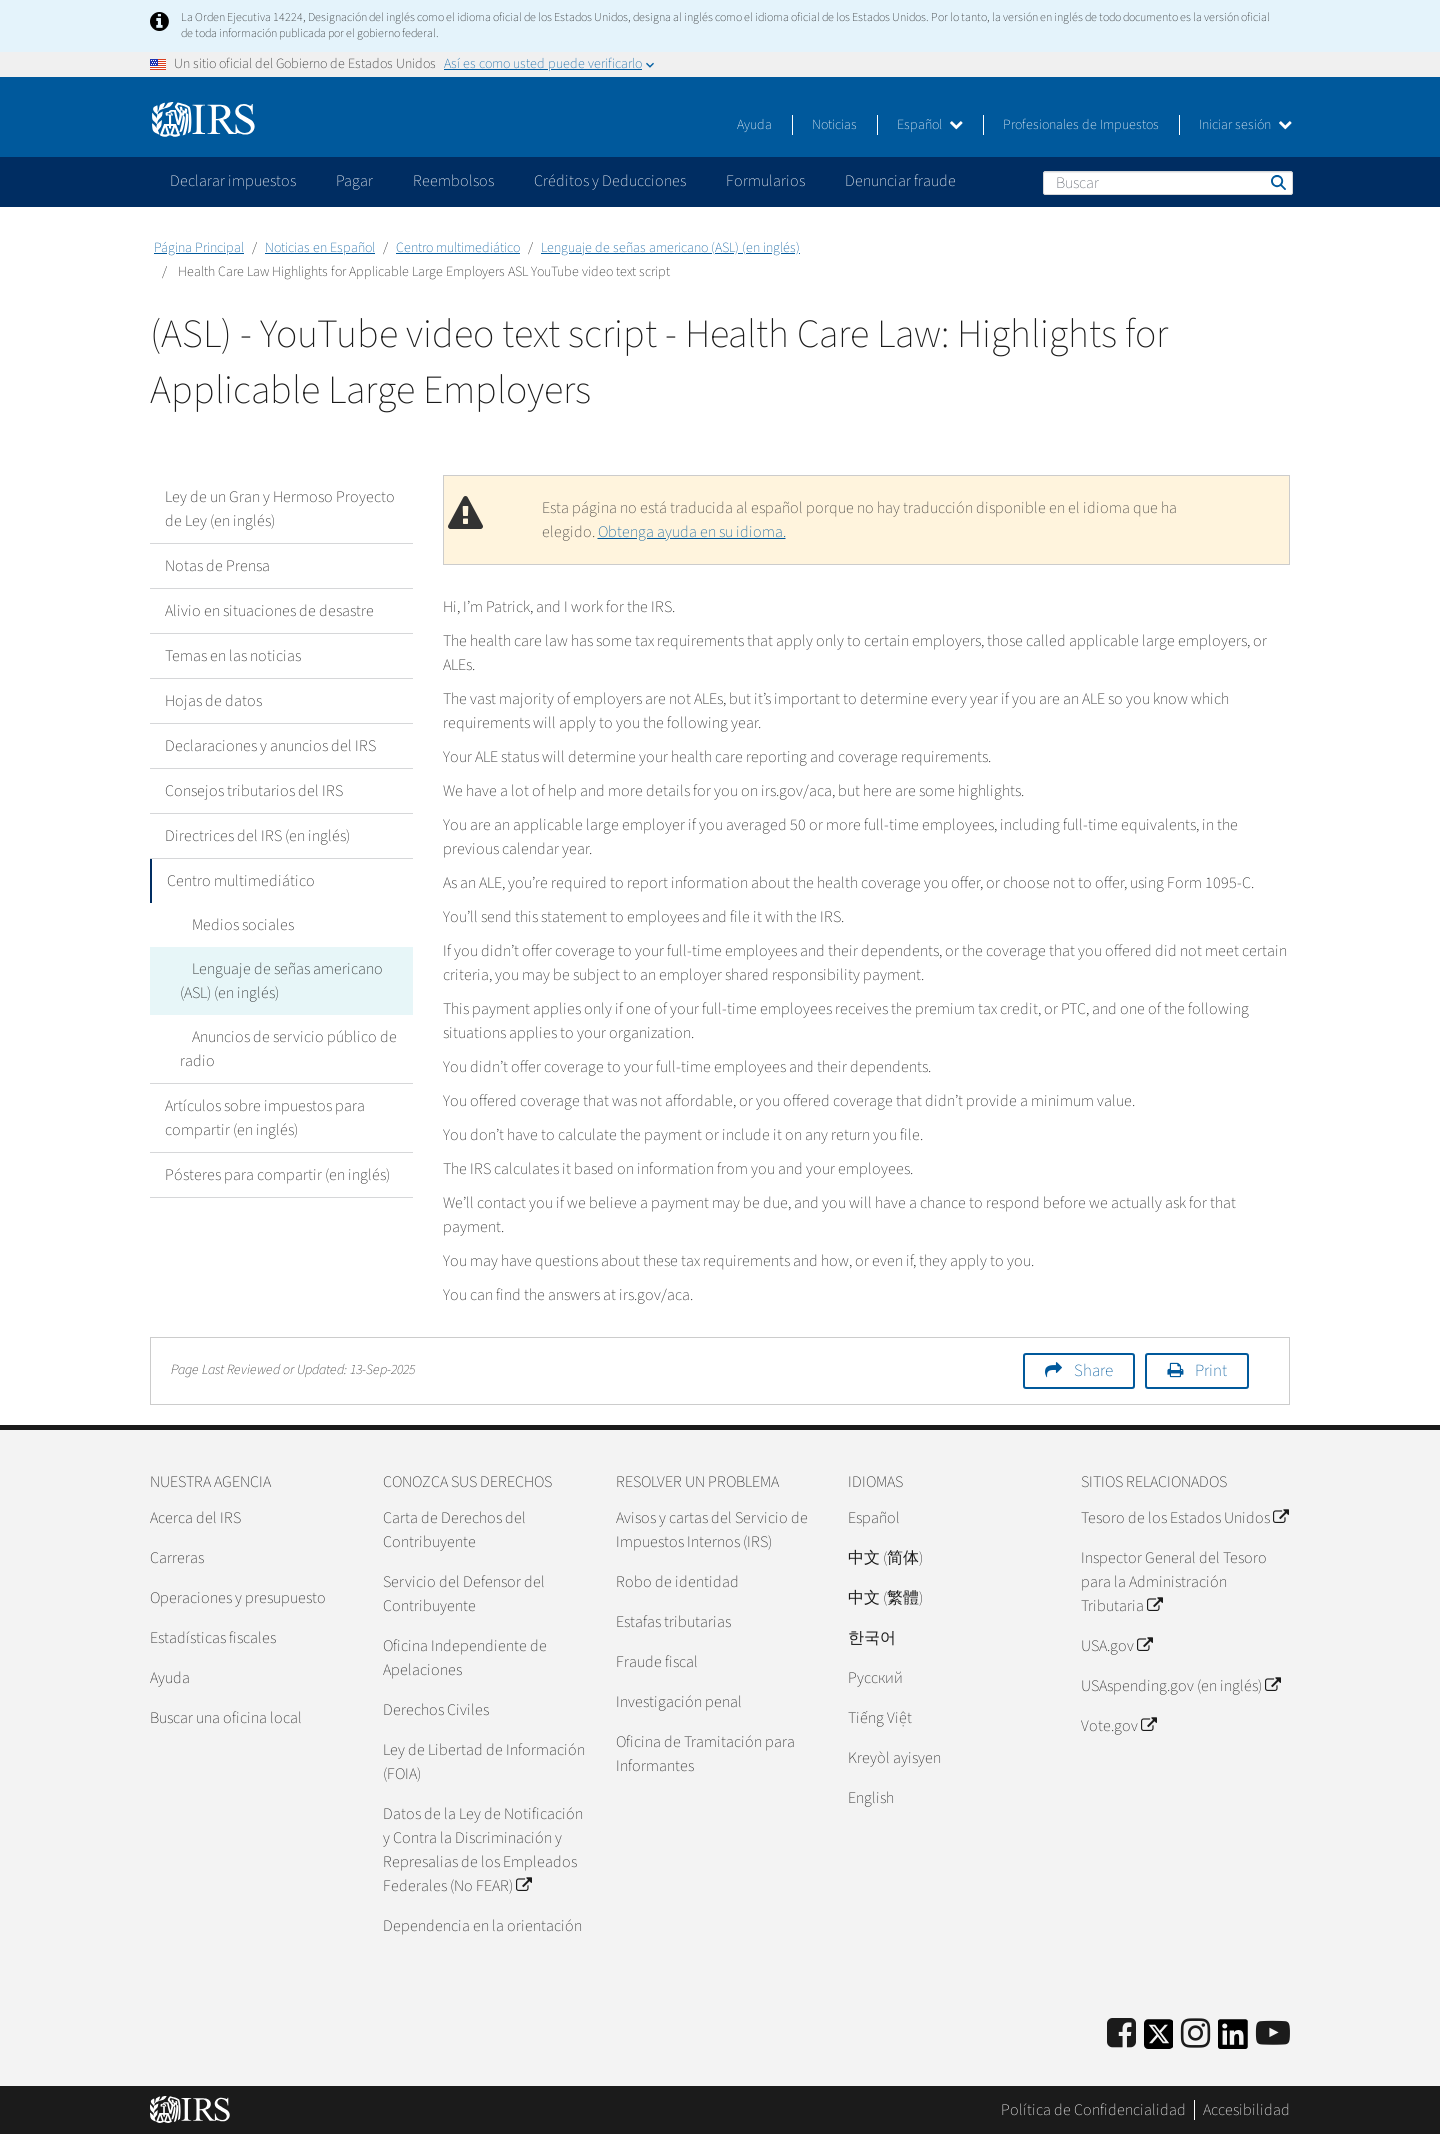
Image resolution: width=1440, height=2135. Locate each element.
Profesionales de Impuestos (1081, 125)
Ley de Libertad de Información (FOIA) (484, 1762)
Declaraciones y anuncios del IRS (270, 746)
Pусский (875, 1678)
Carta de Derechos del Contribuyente (454, 1530)
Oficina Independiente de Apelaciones (465, 1658)
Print (1211, 1371)
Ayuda (754, 125)
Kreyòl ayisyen (894, 1758)
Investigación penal (679, 1702)
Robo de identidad (677, 1582)
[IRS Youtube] (1273, 2034)
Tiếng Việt (880, 1718)
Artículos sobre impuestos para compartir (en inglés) (265, 1118)
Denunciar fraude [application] (900, 181)
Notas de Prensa (217, 566)
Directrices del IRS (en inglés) (257, 836)
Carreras (177, 1558)
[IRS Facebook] (1121, 2034)
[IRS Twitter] (1159, 2040)
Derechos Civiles (436, 1710)
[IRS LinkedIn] (1233, 2040)
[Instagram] (1195, 2034)
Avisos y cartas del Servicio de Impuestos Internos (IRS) (712, 1530)
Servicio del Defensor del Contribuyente (464, 1594)
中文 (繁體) (885, 1598)
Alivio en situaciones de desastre (269, 611)
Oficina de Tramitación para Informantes (705, 1754)
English (871, 1798)
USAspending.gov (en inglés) (1180, 1686)
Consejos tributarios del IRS (254, 791)
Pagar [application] (354, 181)
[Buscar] (1168, 183)
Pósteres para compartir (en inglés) (277, 1175)
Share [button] (1093, 1371)
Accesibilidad (1246, 2110)
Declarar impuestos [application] (233, 181)
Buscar (1277, 182)
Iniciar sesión (1245, 125)
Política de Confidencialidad (1093, 2110)
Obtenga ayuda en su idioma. (692, 532)
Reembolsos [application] (453, 181)
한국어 (872, 1638)
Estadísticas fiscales (213, 1638)
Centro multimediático (458, 248)
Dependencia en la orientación (482, 1926)
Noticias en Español (320, 248)
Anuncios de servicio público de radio (282, 1049)
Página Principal (199, 248)
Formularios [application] (765, 181)
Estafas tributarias (673, 1622)
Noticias (834, 125)
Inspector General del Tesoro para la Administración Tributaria (1174, 1582)
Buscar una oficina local (226, 1718)
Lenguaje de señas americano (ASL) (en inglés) (670, 248)
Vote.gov (1118, 1726)
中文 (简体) (885, 1558)
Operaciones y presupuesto (238, 1598)
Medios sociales (231, 925)
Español (930, 125)
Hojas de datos (213, 701)
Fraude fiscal (657, 1662)
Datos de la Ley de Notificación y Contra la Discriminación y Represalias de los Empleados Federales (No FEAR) (483, 1850)
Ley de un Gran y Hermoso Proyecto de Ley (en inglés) (280, 509)
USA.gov (1116, 1646)
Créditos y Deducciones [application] (610, 181)
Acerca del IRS (195, 1518)
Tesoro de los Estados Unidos (1184, 1518)
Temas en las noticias (233, 656)
